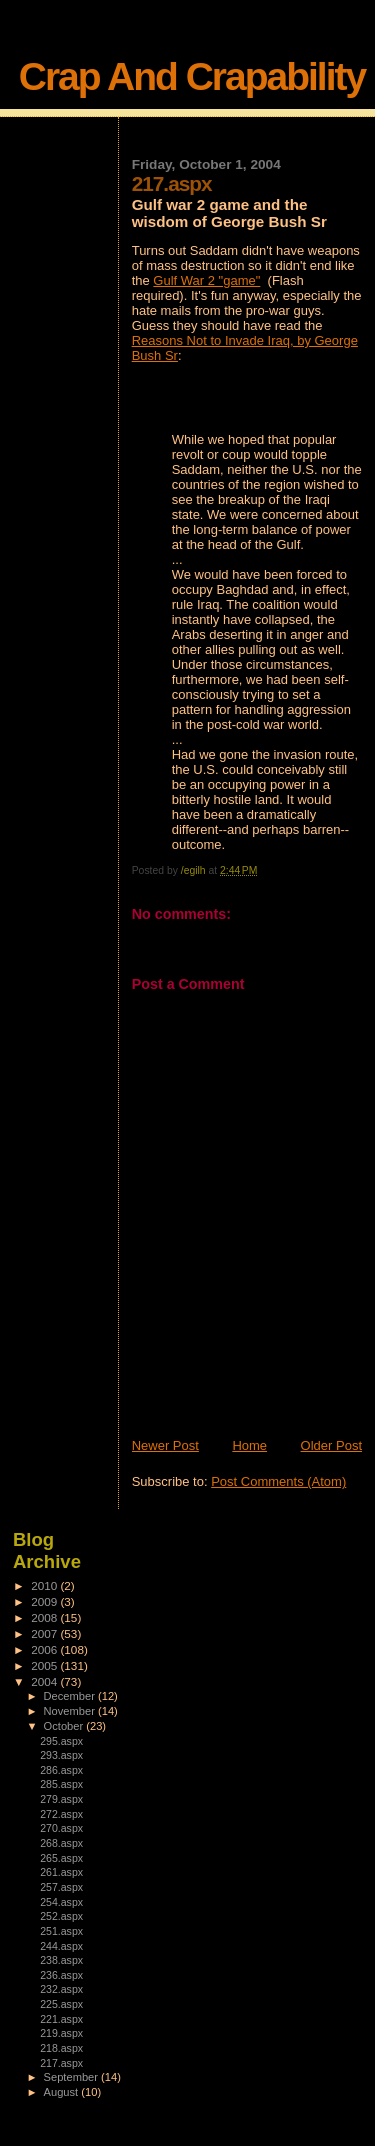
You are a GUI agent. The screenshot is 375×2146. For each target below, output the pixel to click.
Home (249, 1445)
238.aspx (61, 1960)
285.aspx (61, 1784)
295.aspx (61, 1741)
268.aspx (61, 1843)
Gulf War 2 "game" (206, 280)
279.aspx (61, 1799)
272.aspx (61, 1814)
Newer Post (165, 1445)
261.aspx (61, 1872)
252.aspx (61, 1916)
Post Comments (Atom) (278, 1481)
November (71, 1711)
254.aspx (61, 1902)
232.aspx (61, 1989)
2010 (45, 1585)
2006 (45, 1649)
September (73, 2077)
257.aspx (61, 1887)
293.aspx (61, 1755)
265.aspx (61, 1858)
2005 (45, 1665)
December (71, 1696)
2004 (45, 1681)
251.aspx (61, 1931)
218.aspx (61, 2048)
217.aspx (61, 2063)
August (63, 2092)
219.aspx (61, 2033)
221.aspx (61, 2019)
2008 (45, 1617)
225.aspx (61, 2004)
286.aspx (61, 1770)
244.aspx (61, 1946)
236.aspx (61, 1975)
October (65, 1726)
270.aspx (61, 1828)
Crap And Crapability (192, 76)
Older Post (331, 1445)
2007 (45, 1633)
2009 (45, 1601)
